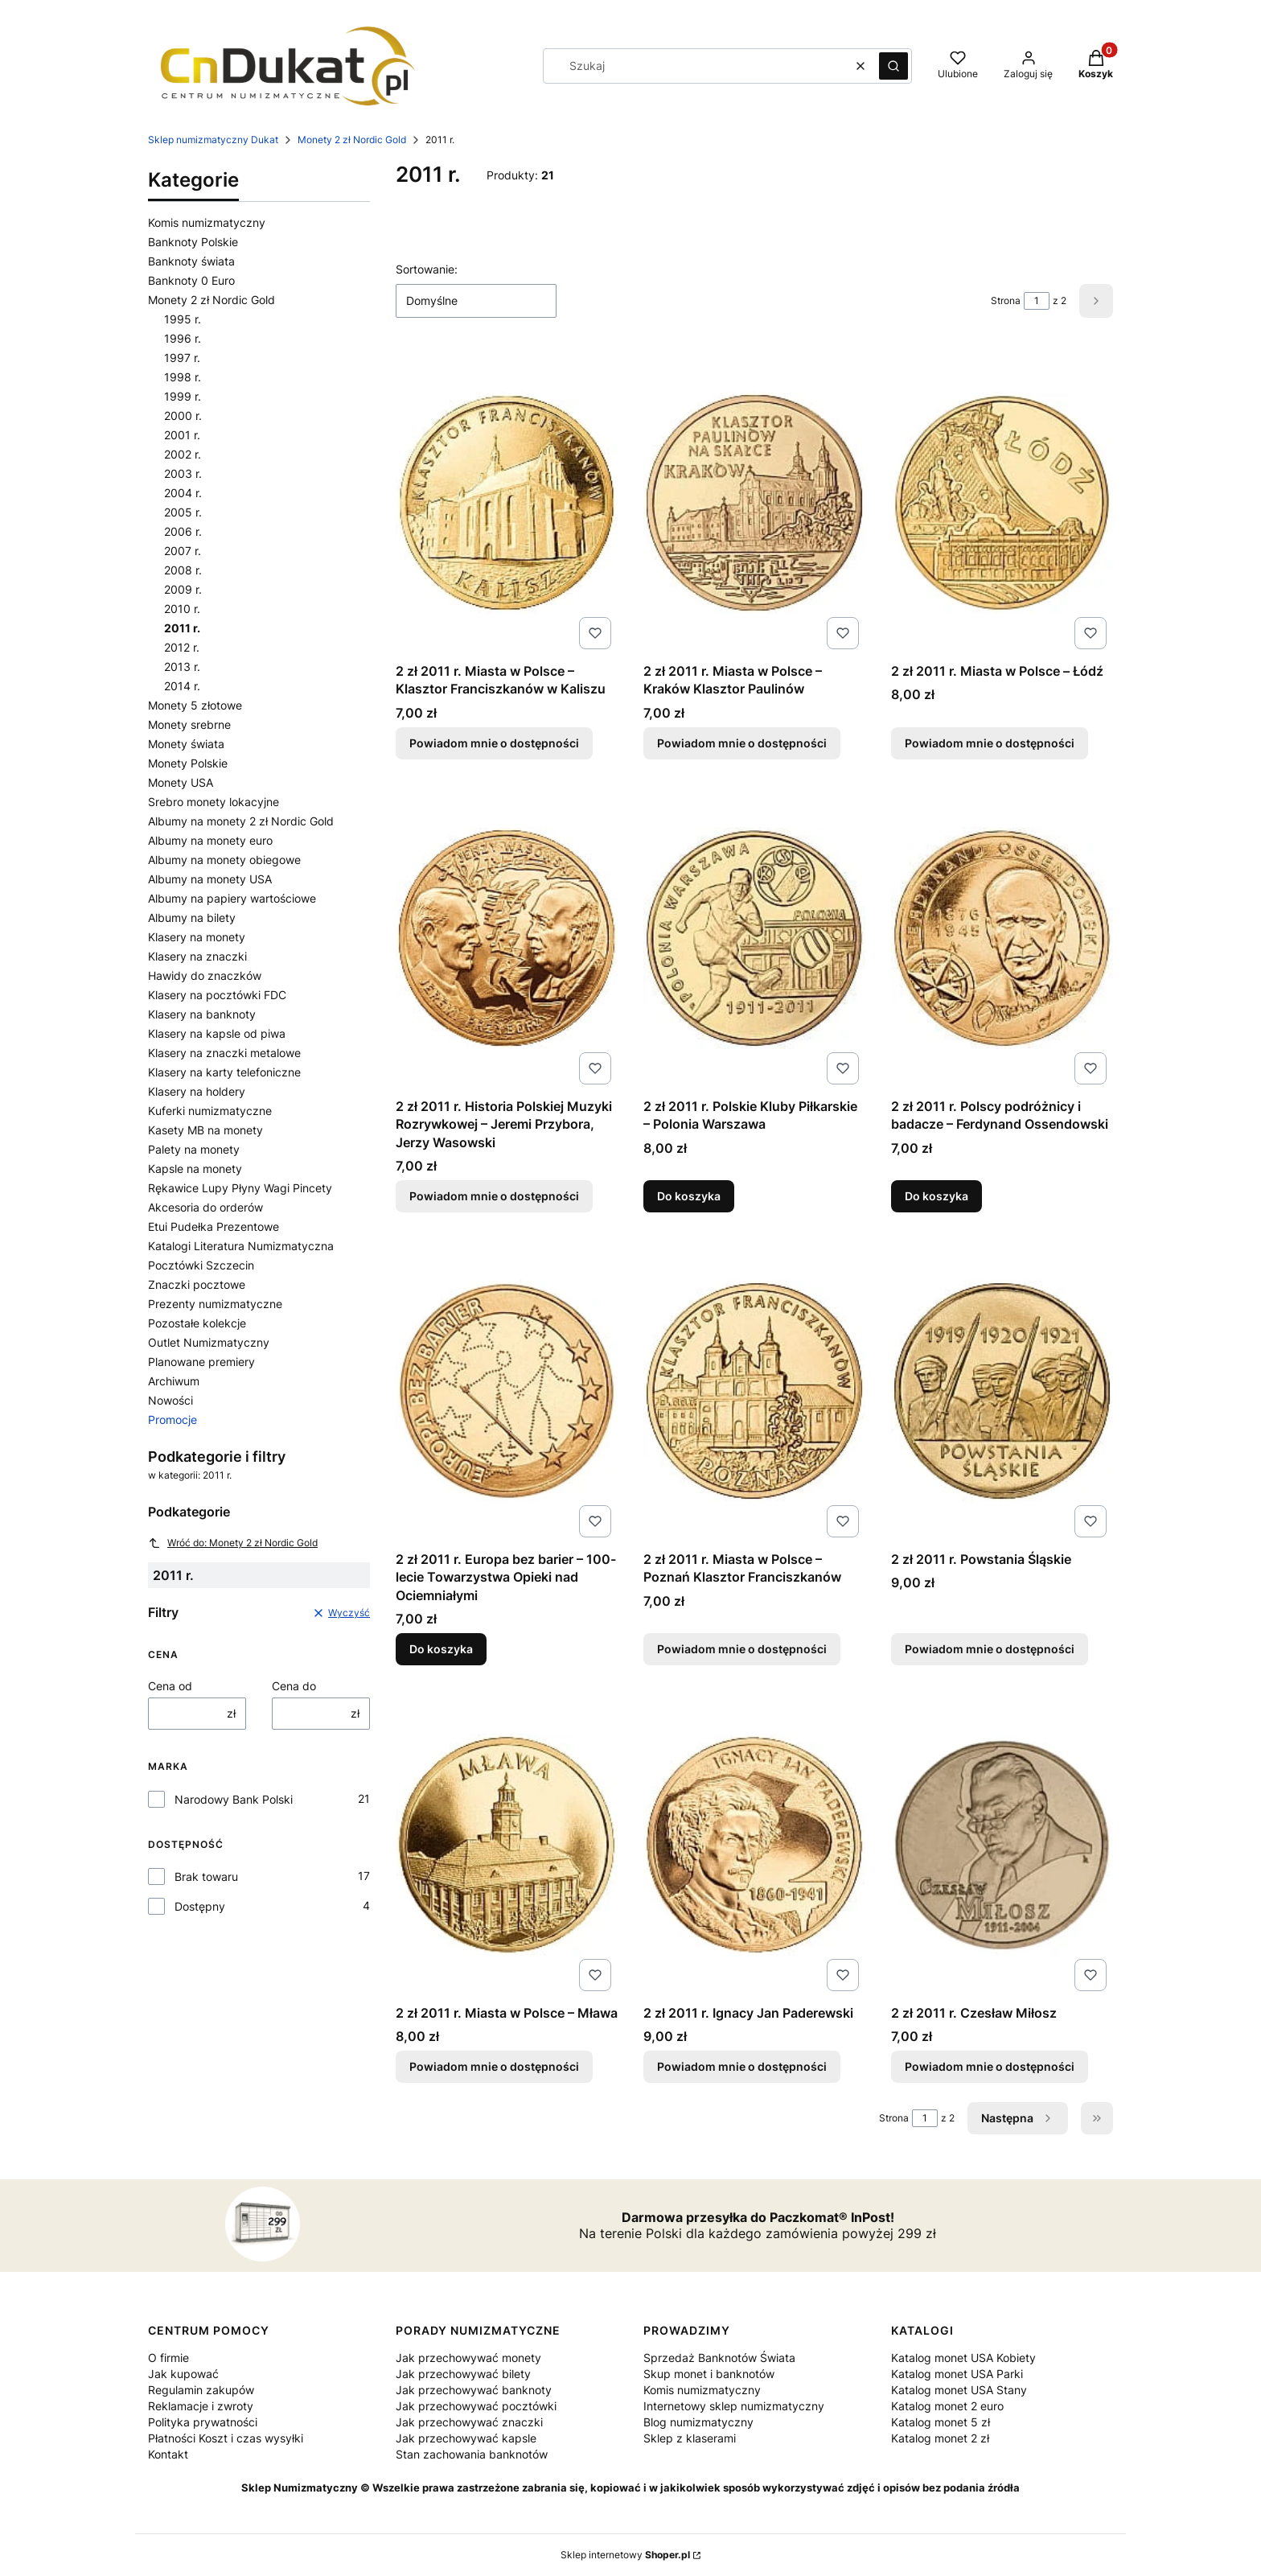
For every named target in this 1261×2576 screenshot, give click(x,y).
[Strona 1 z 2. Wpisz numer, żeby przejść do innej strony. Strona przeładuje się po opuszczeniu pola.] (1036, 301)
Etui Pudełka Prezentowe (213, 1226)
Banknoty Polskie (193, 242)
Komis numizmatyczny (206, 222)
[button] (893, 66)
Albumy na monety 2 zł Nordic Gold (241, 821)
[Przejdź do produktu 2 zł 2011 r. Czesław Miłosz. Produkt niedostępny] (1002, 1845)
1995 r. (182, 319)
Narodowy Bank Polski (234, 1799)
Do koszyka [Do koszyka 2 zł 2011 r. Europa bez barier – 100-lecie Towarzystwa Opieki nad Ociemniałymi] (441, 1649)
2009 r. (183, 589)
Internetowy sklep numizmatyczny (733, 2406)
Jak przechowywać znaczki (469, 2422)
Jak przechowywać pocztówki (476, 2406)
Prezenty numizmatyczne (215, 1304)
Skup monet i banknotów (708, 2374)
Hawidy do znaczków (204, 975)
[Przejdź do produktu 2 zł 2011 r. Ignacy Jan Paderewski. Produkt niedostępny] (754, 1845)
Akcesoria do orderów (205, 1207)
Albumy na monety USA (210, 879)
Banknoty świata (191, 261)
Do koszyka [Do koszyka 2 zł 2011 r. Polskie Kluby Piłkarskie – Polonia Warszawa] (689, 1196)
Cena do (294, 1686)
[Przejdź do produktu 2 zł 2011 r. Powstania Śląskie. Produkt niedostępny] (1002, 1391)
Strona (1006, 300)
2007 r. (182, 551)
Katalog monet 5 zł (940, 2422)
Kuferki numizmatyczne (210, 1110)
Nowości (170, 1400)
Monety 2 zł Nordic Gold (352, 140)
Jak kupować (183, 2374)
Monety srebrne (189, 724)
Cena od (170, 1686)
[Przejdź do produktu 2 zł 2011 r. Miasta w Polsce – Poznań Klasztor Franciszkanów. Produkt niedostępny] (754, 1391)
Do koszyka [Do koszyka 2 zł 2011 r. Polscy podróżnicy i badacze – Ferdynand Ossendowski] (936, 1196)
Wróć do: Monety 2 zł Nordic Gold (233, 1543)
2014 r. (182, 686)
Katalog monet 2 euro (947, 2406)
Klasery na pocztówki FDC (217, 995)
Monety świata (186, 744)
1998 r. (182, 377)
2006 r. (183, 531)
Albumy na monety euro (210, 840)
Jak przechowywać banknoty (474, 2390)
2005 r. (183, 512)
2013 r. (182, 666)
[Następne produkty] (1017, 2118)
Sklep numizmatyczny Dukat (213, 140)
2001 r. (182, 435)
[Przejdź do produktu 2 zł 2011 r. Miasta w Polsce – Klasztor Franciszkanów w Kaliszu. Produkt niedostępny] (507, 503)
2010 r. (182, 608)
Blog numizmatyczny (698, 2422)
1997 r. (182, 357)
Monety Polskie (188, 763)
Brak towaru (206, 1876)
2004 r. (183, 493)
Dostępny (200, 1906)
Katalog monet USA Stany (959, 2390)
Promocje (172, 1419)
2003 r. (183, 473)
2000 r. (183, 415)
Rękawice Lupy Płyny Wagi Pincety (240, 1188)
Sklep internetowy (625, 2555)
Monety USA (180, 782)
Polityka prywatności (202, 2422)
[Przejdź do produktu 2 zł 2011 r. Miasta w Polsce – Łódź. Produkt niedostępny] (1002, 503)
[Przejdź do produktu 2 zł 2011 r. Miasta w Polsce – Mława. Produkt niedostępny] (507, 1845)
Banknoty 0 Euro (191, 280)
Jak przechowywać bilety (463, 2374)
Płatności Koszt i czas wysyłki (225, 2438)
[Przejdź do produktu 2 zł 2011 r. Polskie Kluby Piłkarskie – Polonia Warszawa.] (754, 938)
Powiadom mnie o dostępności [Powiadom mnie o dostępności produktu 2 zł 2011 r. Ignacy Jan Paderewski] (742, 2066)
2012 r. (181, 647)
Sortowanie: (427, 269)
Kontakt (168, 2454)
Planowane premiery (201, 1361)
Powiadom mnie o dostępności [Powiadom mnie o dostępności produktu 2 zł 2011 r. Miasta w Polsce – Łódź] (989, 743)
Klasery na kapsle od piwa (216, 1033)
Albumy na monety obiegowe (224, 859)
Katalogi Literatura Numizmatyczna (241, 1246)
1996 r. (182, 338)
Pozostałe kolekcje (197, 1323)
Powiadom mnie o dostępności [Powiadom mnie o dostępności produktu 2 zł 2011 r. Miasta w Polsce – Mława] (494, 2066)
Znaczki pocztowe (196, 1284)
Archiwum (173, 1381)
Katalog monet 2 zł (940, 2438)
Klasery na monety (196, 937)
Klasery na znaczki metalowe (224, 1053)
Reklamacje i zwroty (200, 2406)
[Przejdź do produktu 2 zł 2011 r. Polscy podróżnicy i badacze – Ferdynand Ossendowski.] (1002, 938)
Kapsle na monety (195, 1168)
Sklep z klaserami (689, 2438)
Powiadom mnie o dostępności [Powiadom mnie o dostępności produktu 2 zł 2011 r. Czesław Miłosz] (989, 2066)
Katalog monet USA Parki (957, 2374)
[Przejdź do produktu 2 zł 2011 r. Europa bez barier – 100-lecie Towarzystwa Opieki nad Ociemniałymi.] (507, 1391)
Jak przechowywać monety (468, 2357)
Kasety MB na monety (205, 1130)
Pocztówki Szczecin (201, 1265)
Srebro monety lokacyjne (213, 802)
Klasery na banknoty (202, 1014)
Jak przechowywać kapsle (466, 2438)
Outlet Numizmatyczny (208, 1342)
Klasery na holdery (196, 1091)
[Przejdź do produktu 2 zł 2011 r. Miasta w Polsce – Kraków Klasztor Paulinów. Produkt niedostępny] (754, 503)
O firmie (168, 2357)
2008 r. (183, 570)
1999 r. (182, 396)
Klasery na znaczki (197, 956)
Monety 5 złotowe (195, 705)
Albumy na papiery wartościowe (232, 898)
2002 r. (182, 454)
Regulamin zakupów (201, 2390)
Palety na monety (194, 1149)
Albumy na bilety (192, 917)
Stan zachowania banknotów (472, 2454)
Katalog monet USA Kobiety (963, 2357)
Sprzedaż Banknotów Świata (719, 2357)
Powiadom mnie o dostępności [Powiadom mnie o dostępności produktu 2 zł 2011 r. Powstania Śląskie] (989, 1649)
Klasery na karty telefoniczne (224, 1072)
